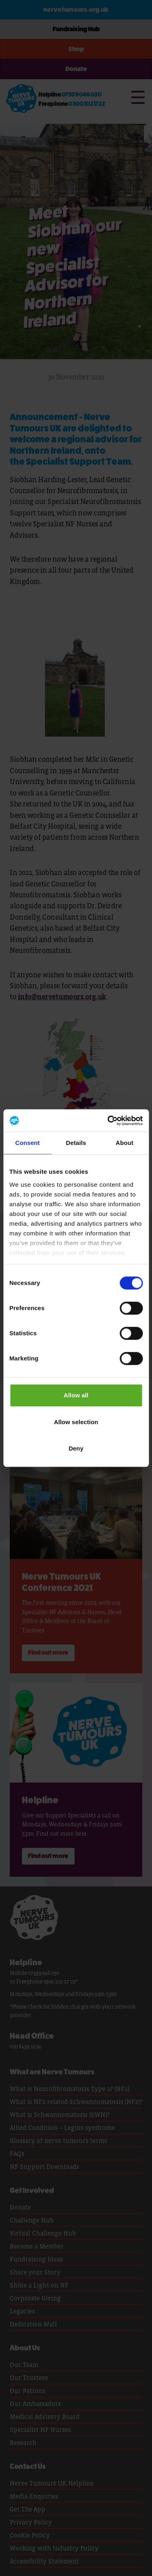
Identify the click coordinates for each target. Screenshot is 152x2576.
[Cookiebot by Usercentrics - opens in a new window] (108, 1120)
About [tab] (124, 1142)
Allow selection (76, 1421)
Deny (76, 1448)
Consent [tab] (27, 1142)
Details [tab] (76, 1142)
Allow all (76, 1395)
